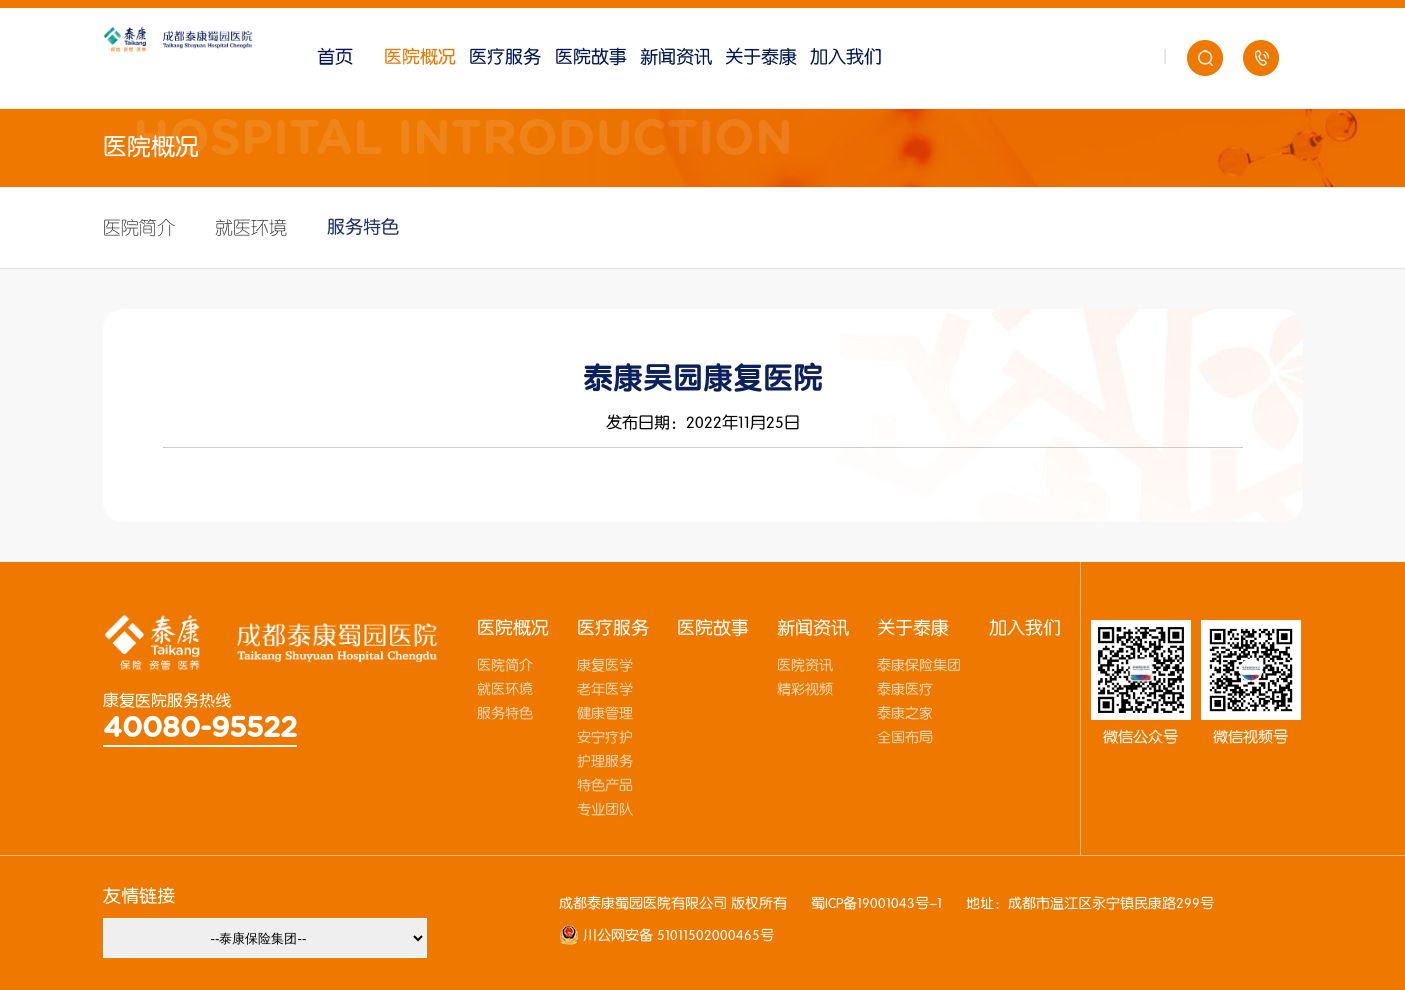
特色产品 (605, 786)
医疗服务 (505, 57)
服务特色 (363, 227)
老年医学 (605, 690)
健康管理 (605, 714)
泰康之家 (905, 714)
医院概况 (420, 57)
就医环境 (251, 228)
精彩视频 (805, 690)
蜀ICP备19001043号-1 (876, 904)
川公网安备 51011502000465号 (676, 936)
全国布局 (905, 738)
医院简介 (139, 228)
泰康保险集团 (919, 666)
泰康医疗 (905, 690)
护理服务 (605, 762)
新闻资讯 (676, 57)
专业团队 (605, 810)
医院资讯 (805, 666)
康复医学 (605, 666)
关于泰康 (761, 57)
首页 (335, 57)
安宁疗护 (605, 738)
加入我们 (846, 57)
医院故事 (591, 57)
